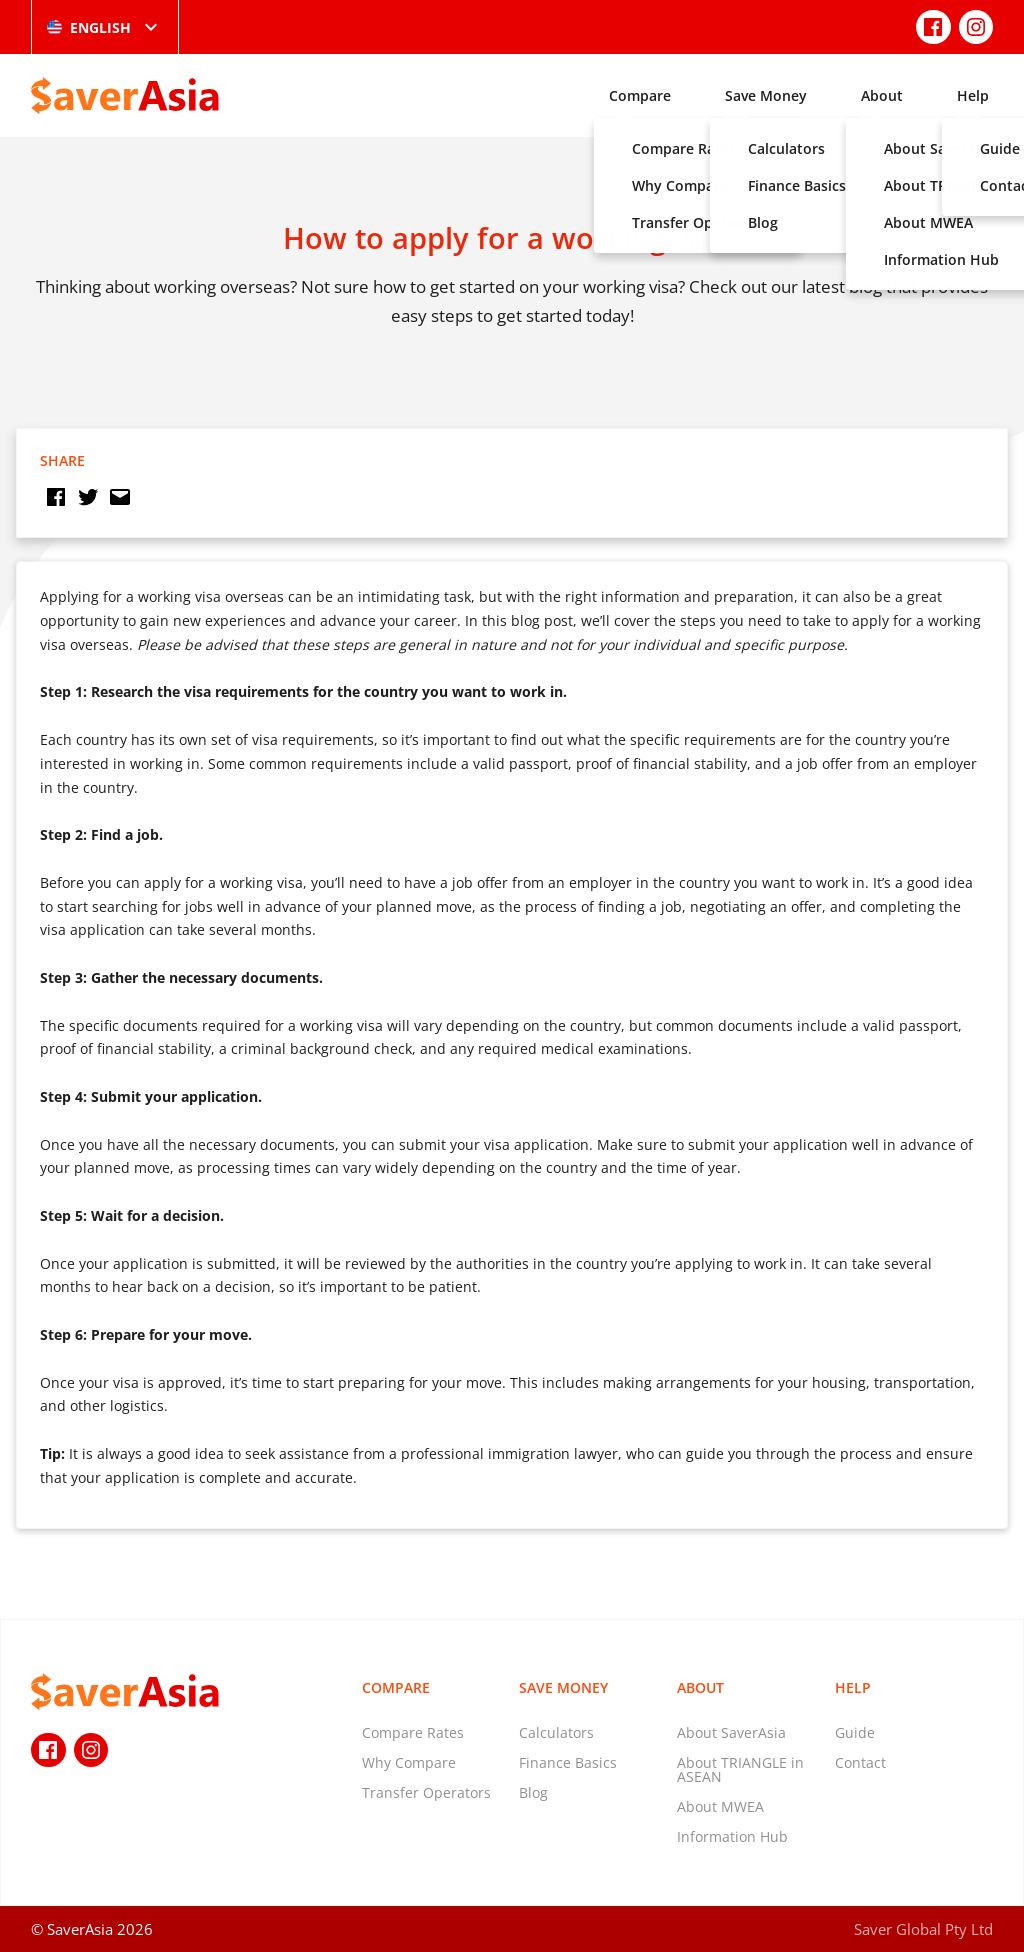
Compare (640, 95)
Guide (855, 1732)
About (882, 95)
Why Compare (409, 1762)
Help (973, 95)
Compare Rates (413, 1732)
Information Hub (732, 1836)
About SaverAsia (731, 1732)
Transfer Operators (426, 1792)
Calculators (556, 1732)
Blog (533, 1792)
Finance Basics (568, 1762)
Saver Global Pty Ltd (923, 1929)
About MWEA (720, 1806)
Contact (860, 1762)
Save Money (766, 95)
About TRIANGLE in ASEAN (740, 1769)
